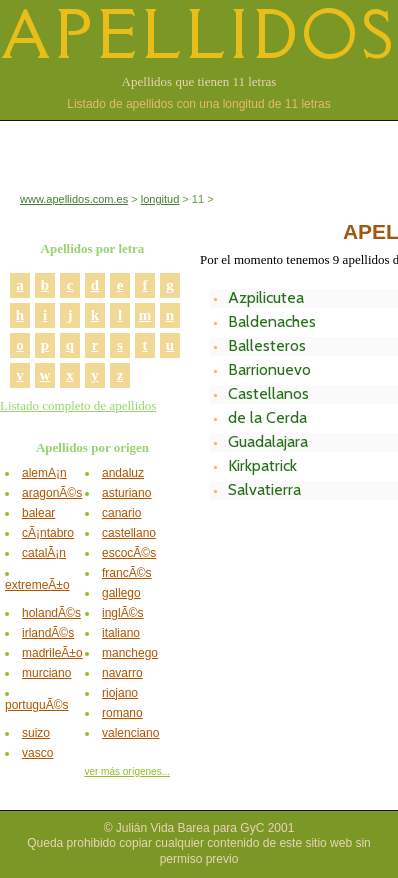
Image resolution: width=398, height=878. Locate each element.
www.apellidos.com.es (74, 199)
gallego (121, 593)
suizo (36, 733)
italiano (121, 633)
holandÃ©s (51, 613)
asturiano (126, 493)
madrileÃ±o (52, 653)
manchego (130, 653)
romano (122, 713)
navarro (122, 673)
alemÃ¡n (44, 473)
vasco (37, 753)
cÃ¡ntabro (48, 533)
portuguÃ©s (37, 705)
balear (38, 513)
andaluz (123, 473)
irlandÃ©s (48, 633)
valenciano (130, 733)
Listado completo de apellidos (78, 405)
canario (121, 513)
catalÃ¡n (44, 553)
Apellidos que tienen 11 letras (199, 81)
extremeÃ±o (37, 585)
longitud (160, 199)
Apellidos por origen (92, 447)
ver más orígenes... (127, 771)
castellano (129, 533)
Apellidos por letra (93, 248)
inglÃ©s (123, 613)
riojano (120, 693)
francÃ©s (127, 573)
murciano (46, 673)
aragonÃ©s (52, 493)
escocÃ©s (129, 553)
